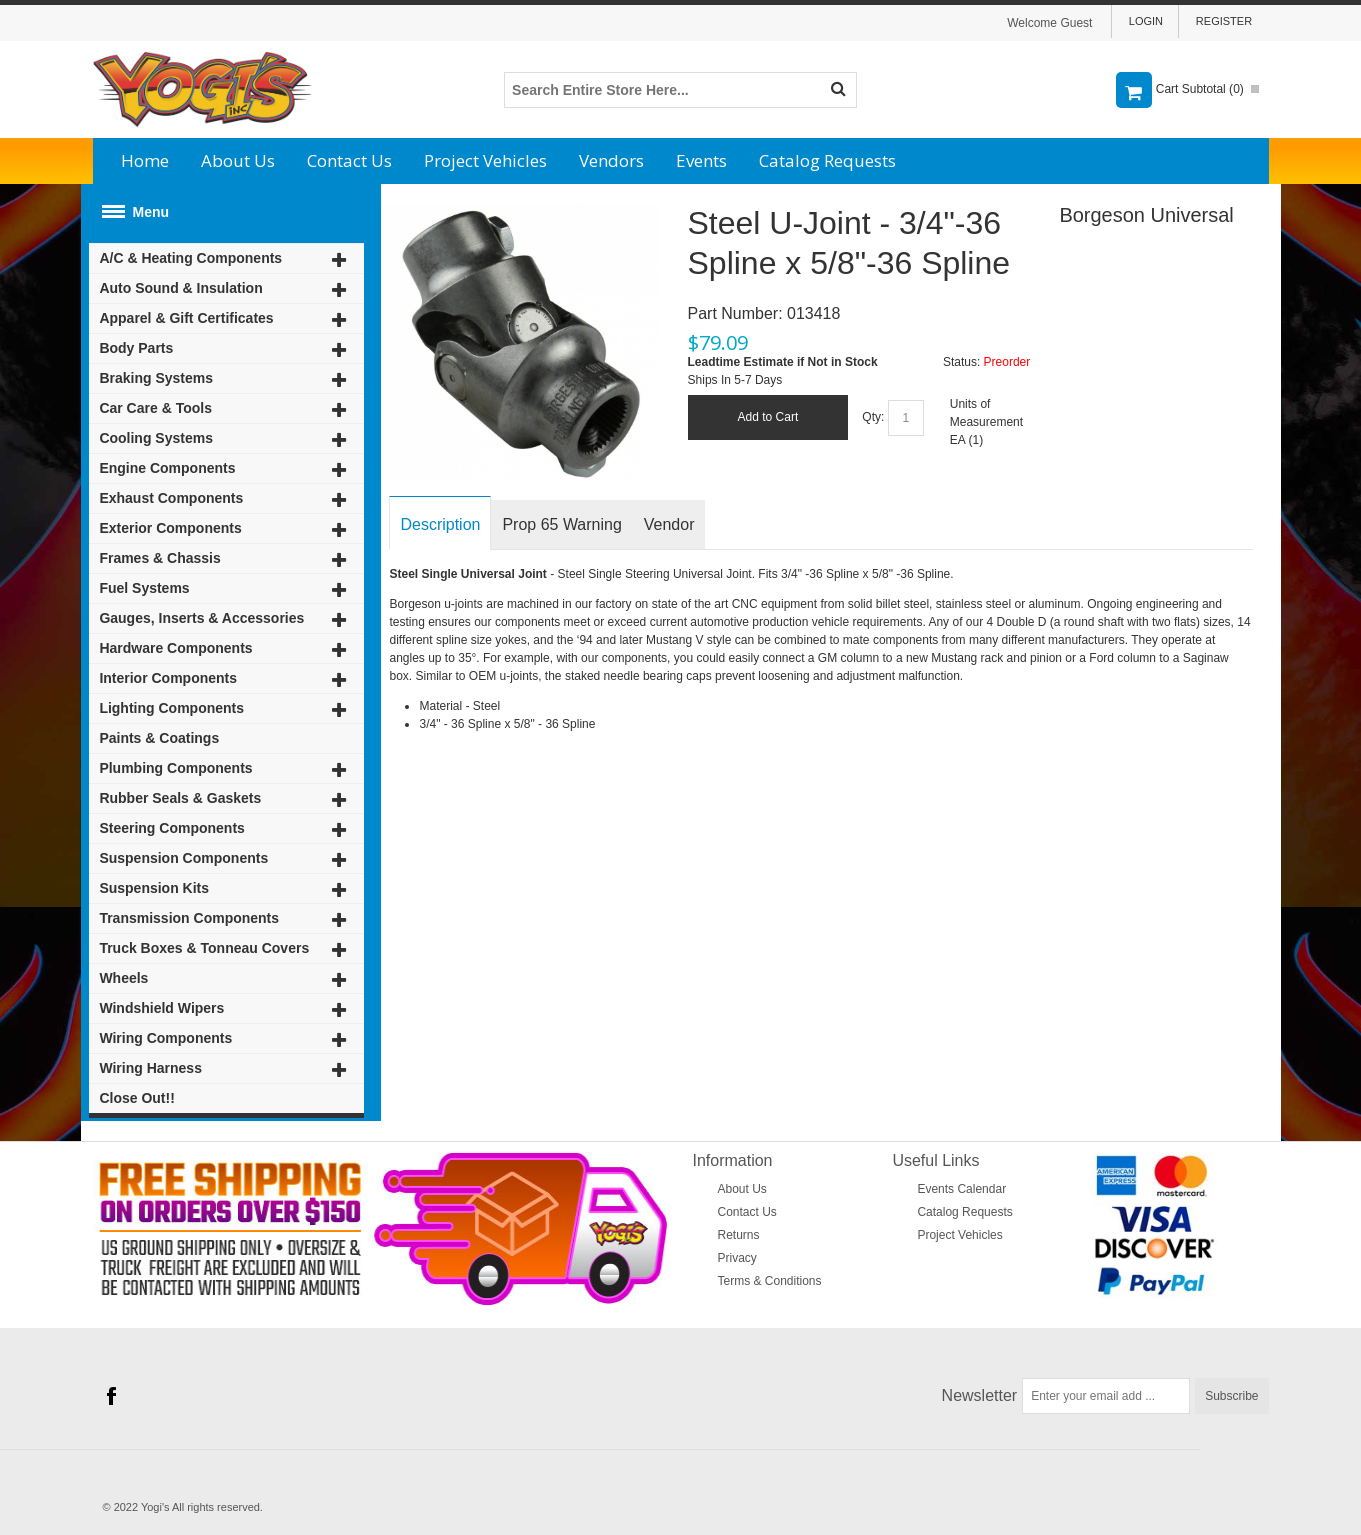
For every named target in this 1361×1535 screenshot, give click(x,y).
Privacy (737, 1258)
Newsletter (980, 1395)
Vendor (669, 524)
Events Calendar (961, 1189)
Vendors (611, 160)
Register (1224, 21)
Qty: (873, 417)
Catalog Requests (827, 160)
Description (440, 524)
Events (701, 160)
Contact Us (349, 160)
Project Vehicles (485, 160)
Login (1146, 21)
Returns (739, 1235)
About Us (238, 160)
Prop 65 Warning (561, 524)
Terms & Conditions (770, 1281)
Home (145, 160)
